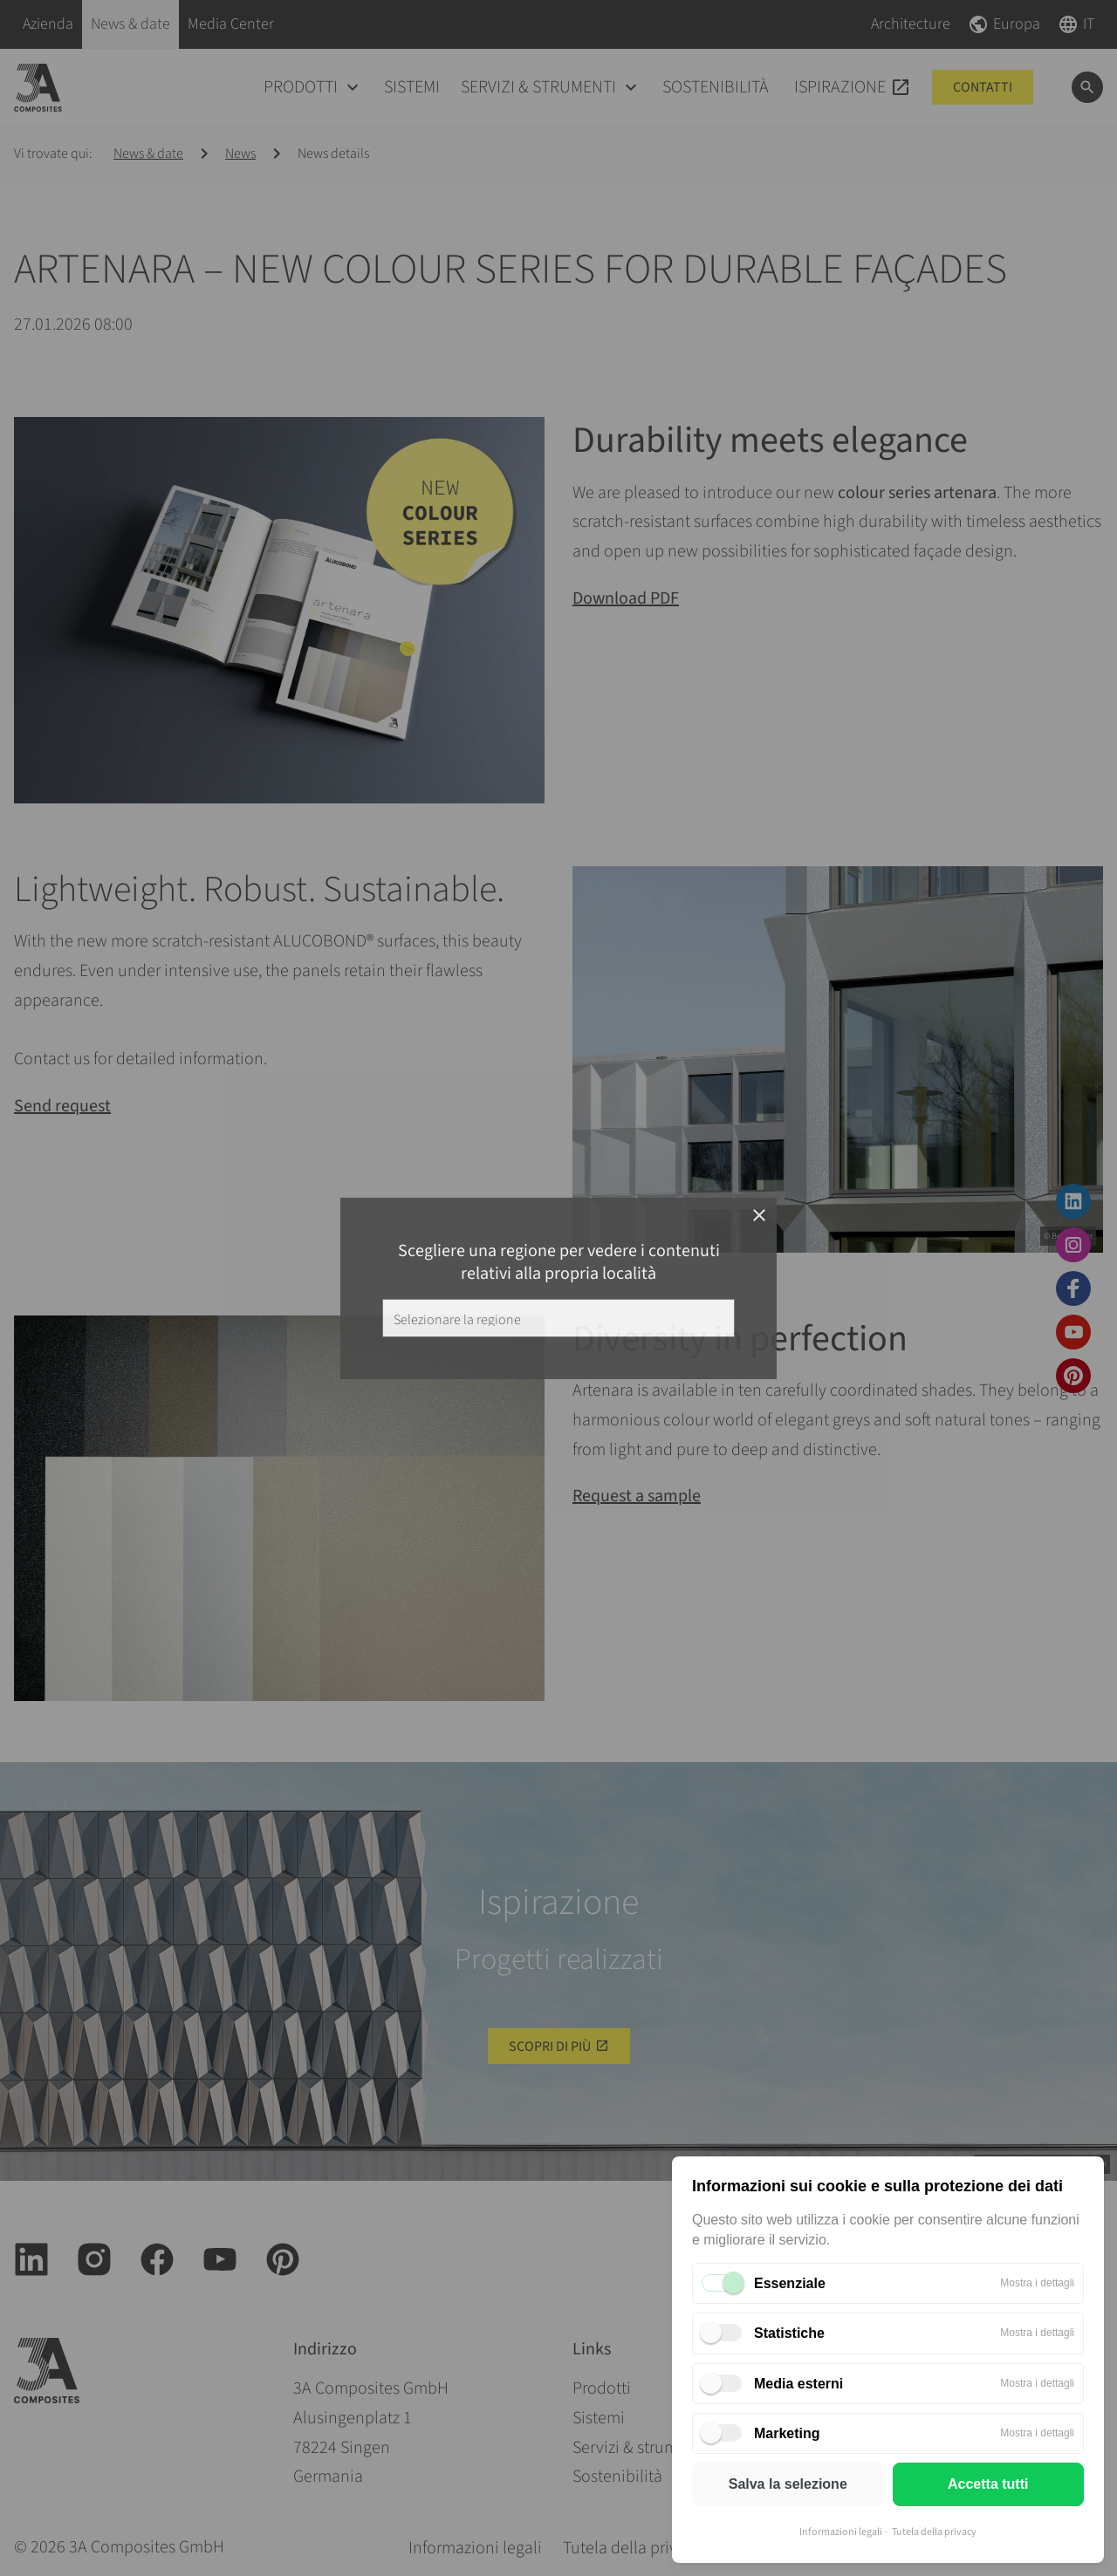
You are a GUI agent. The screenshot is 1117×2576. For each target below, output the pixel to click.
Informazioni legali (840, 2532)
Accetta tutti (988, 2484)
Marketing (787, 2433)
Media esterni (798, 2383)
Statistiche (789, 2333)
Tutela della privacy (934, 2532)
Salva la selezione (788, 2484)
